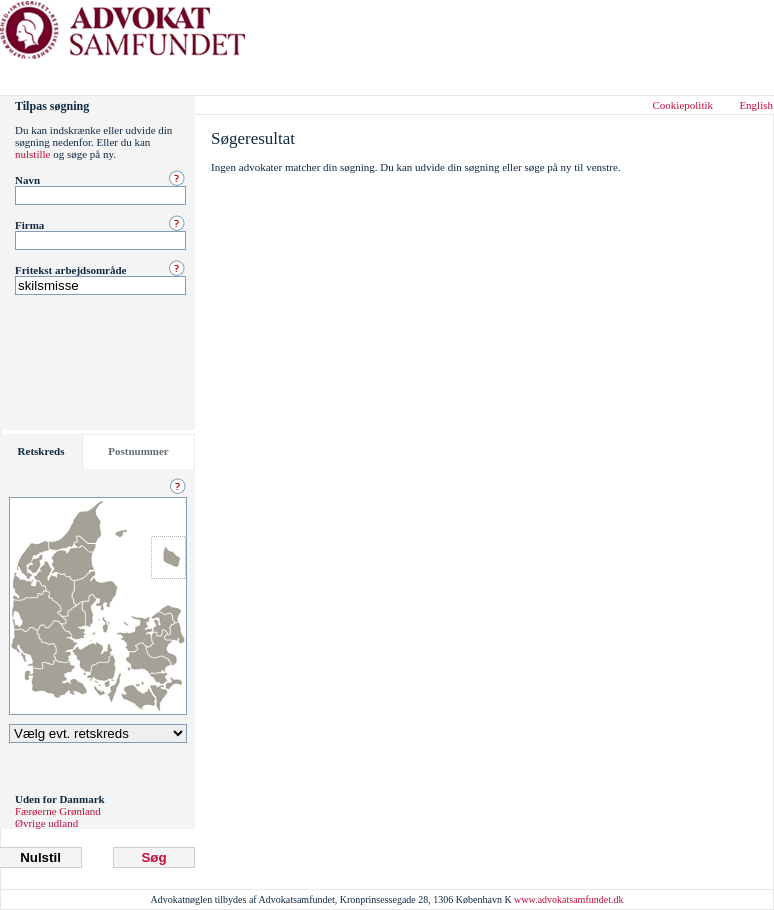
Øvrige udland (46, 823)
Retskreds (41, 451)
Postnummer (138, 451)
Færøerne (36, 811)
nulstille (32, 154)
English (756, 105)
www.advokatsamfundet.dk (568, 899)
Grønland (80, 811)
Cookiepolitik (683, 105)
